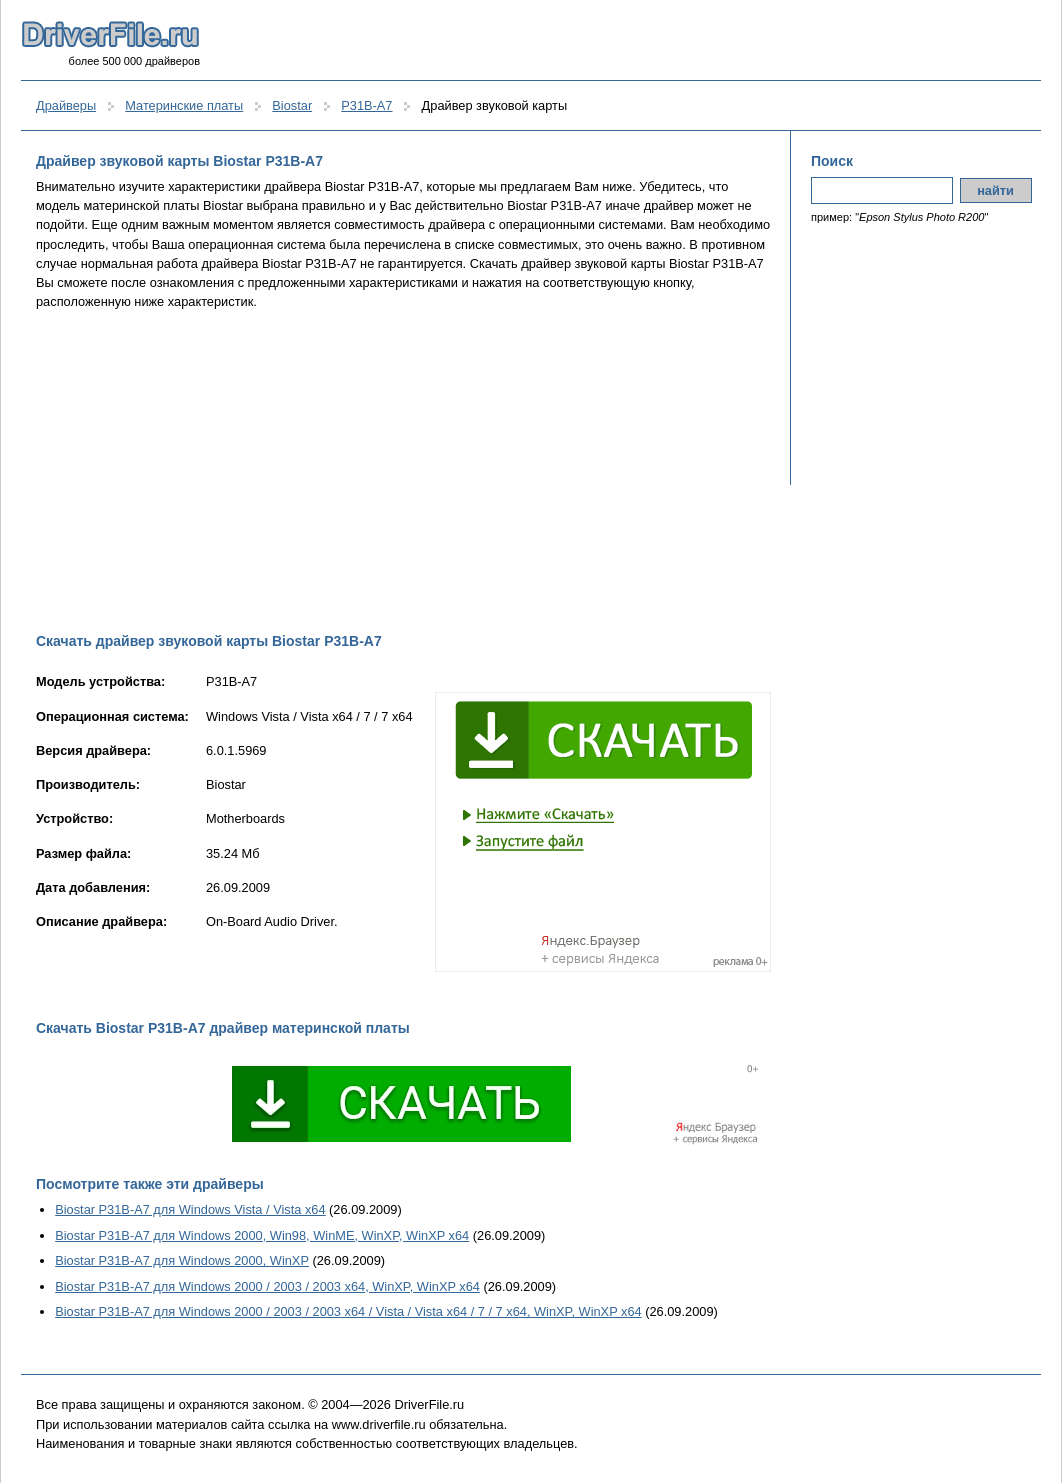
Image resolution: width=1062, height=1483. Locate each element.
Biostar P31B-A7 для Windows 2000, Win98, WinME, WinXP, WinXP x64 (262, 1235)
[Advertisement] (403, 471)
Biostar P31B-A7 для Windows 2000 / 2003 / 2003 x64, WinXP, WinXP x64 (267, 1286)
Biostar (292, 105)
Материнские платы (184, 105)
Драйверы (66, 105)
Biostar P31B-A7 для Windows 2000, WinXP (182, 1260)
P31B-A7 (366, 105)
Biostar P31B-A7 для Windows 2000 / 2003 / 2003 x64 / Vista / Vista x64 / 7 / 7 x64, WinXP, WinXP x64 (348, 1311)
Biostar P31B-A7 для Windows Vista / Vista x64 (190, 1209)
